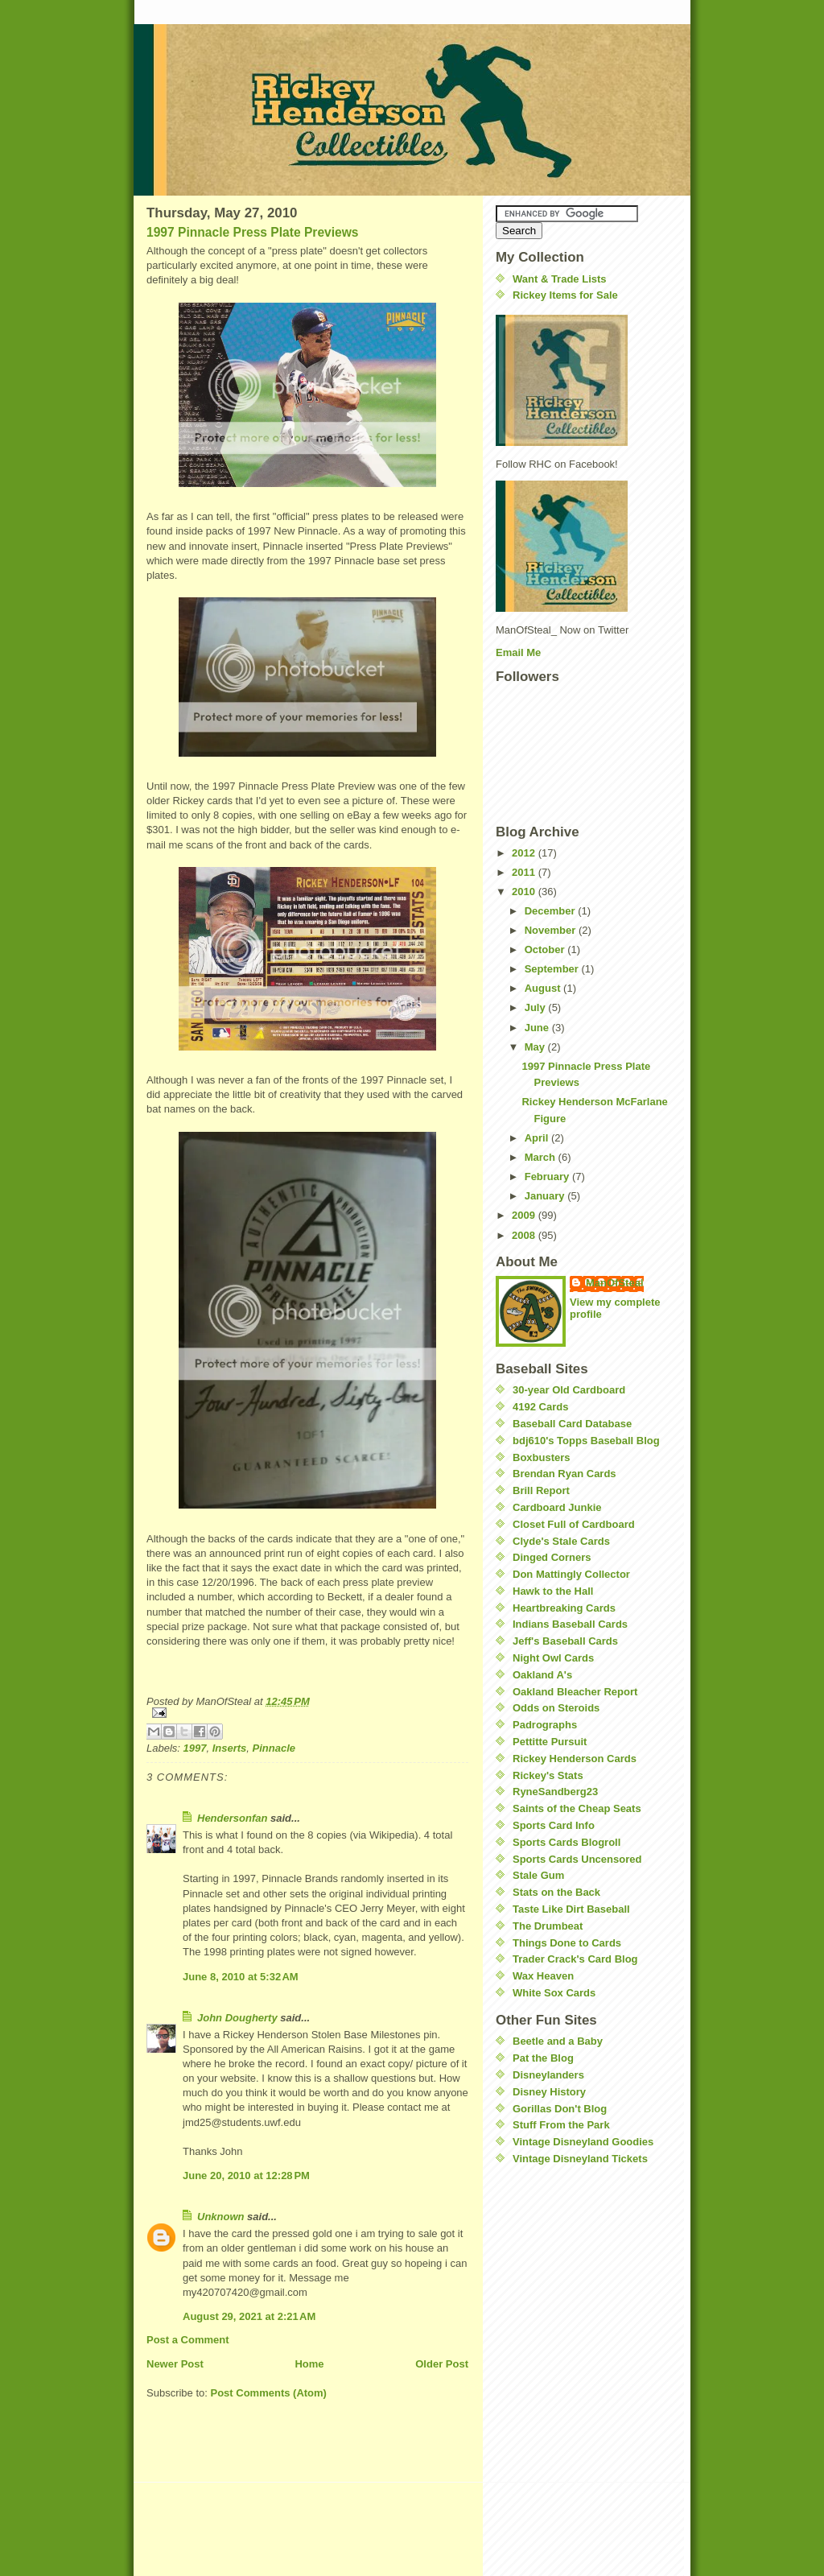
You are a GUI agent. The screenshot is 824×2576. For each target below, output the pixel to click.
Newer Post (175, 2364)
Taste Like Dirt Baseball (571, 1909)
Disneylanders (548, 2075)
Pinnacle (274, 1748)
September (553, 969)
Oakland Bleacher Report (575, 1692)
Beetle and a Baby (558, 2041)
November (552, 930)
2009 (525, 1215)
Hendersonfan (232, 1818)
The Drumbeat (548, 1926)
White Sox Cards (554, 1993)
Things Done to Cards (567, 1943)
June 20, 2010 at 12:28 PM (246, 2175)
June (538, 1028)
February (548, 1176)
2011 (525, 872)
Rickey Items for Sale (565, 295)
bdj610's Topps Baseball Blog (586, 1441)
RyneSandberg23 (555, 1791)
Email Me (518, 652)
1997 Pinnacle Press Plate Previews (252, 232)
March (541, 1157)
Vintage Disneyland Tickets (580, 2159)
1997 (195, 1748)
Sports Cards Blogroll (566, 1842)
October (546, 949)
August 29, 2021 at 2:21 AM (249, 2316)
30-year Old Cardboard (569, 1390)
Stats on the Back (556, 1892)
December (551, 911)
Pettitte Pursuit (550, 1742)
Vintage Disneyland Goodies (583, 2142)
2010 (525, 892)
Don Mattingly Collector (571, 1574)
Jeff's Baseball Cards (565, 1641)
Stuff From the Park (561, 2125)
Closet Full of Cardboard (574, 1524)
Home (309, 2364)
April (538, 1138)
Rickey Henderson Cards (575, 1758)
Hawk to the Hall (553, 1591)
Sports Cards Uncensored (577, 1859)
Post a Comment (187, 2340)
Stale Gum (538, 1875)
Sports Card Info (554, 1825)
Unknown (221, 2217)
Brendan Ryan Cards (564, 1474)
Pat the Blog (543, 2058)
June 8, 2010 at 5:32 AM (241, 1977)
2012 (525, 853)
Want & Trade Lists (560, 279)
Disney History (549, 2092)
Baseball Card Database (572, 1424)
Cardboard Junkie (557, 1507)
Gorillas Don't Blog (560, 2109)
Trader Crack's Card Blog (575, 1959)
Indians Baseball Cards (570, 1624)
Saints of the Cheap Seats (577, 1808)
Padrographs (545, 1725)
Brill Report (541, 1490)
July (537, 1007)
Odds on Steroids (556, 1708)
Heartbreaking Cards (564, 1608)
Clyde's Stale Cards (561, 1541)
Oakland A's (542, 1675)
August (544, 988)
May (536, 1047)
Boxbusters (542, 1457)
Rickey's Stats (548, 1775)
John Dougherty (237, 2018)
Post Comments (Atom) (269, 2393)
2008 (525, 1235)
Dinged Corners (552, 1557)
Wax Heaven (543, 1976)
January (546, 1196)
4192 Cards (540, 1407)
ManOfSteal (615, 1283)
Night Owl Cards (553, 1658)
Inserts (229, 1748)
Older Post (441, 2364)
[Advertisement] (544, 2275)
